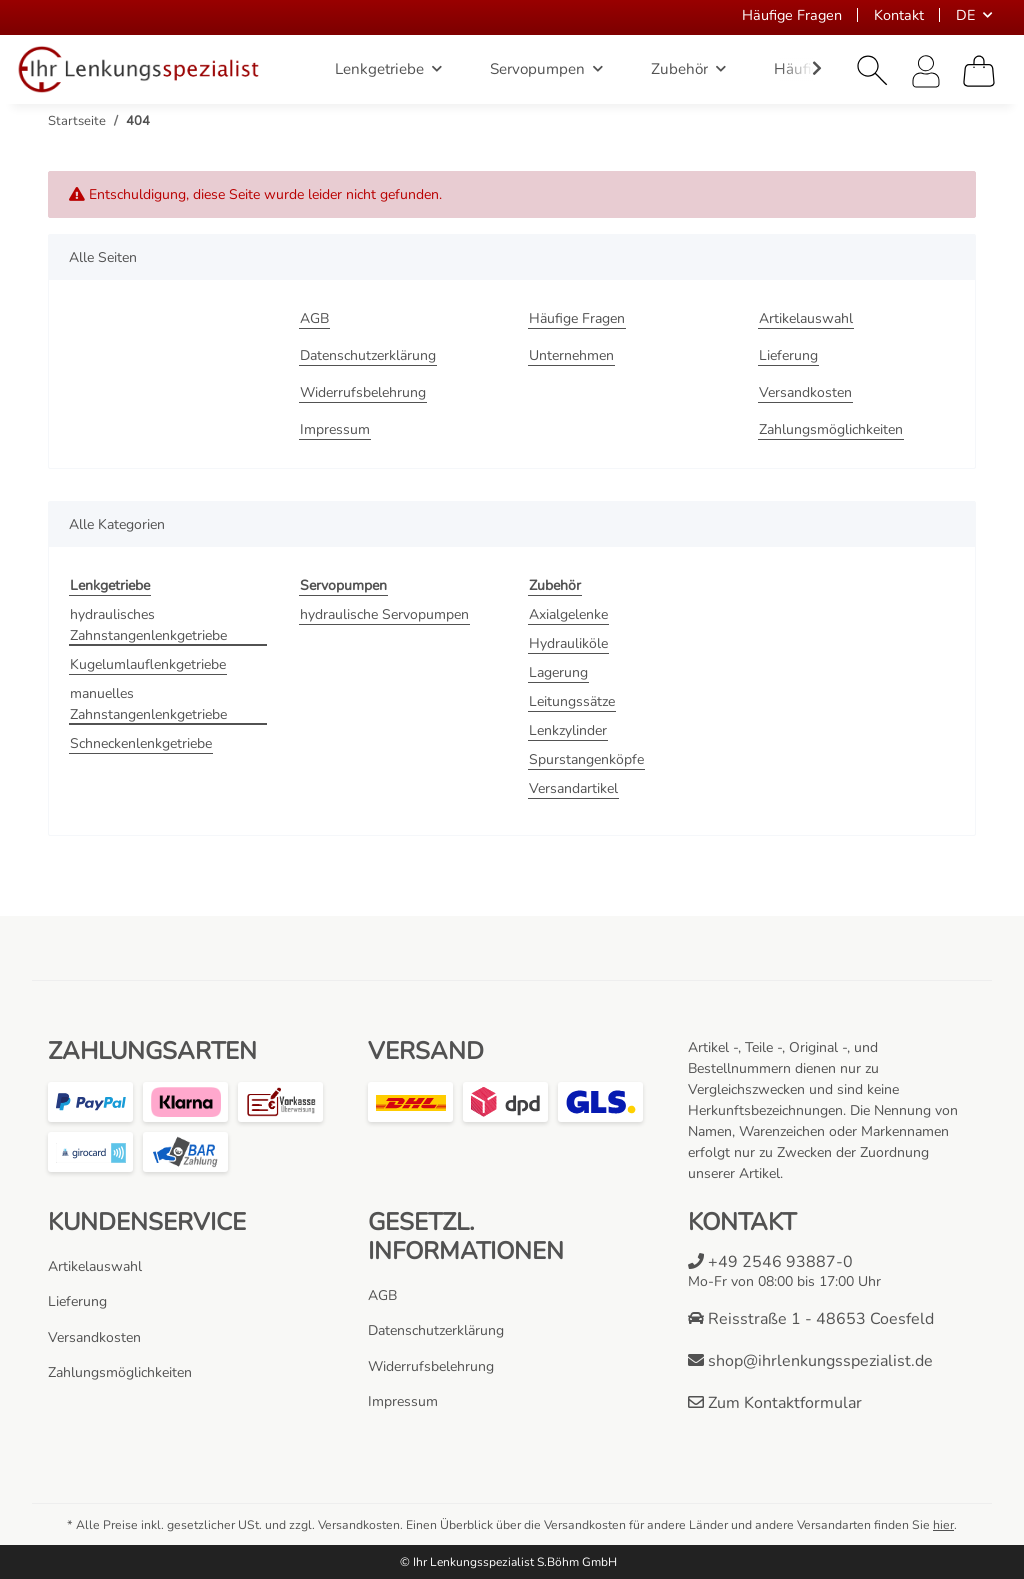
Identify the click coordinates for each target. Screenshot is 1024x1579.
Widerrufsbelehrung (363, 392)
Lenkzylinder (568, 730)
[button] (873, 71)
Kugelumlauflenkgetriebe (148, 664)
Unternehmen (571, 355)
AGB (314, 318)
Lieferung (788, 355)
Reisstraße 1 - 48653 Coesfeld (811, 1319)
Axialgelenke (568, 614)
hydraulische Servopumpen (384, 614)
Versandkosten (805, 392)
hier (943, 1525)
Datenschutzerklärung (368, 355)
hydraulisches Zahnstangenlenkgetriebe (148, 625)
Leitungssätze (572, 701)
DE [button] (965, 15)
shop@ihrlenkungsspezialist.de (810, 1361)
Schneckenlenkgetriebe (141, 743)
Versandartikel (573, 788)
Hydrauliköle (568, 643)
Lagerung (558, 672)
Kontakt (899, 15)
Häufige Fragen (792, 15)
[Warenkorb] (979, 71)
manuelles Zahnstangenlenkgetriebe (148, 704)
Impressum (335, 429)
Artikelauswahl (806, 318)
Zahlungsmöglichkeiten (831, 429)
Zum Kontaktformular (775, 1403)
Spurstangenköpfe (586, 759)
